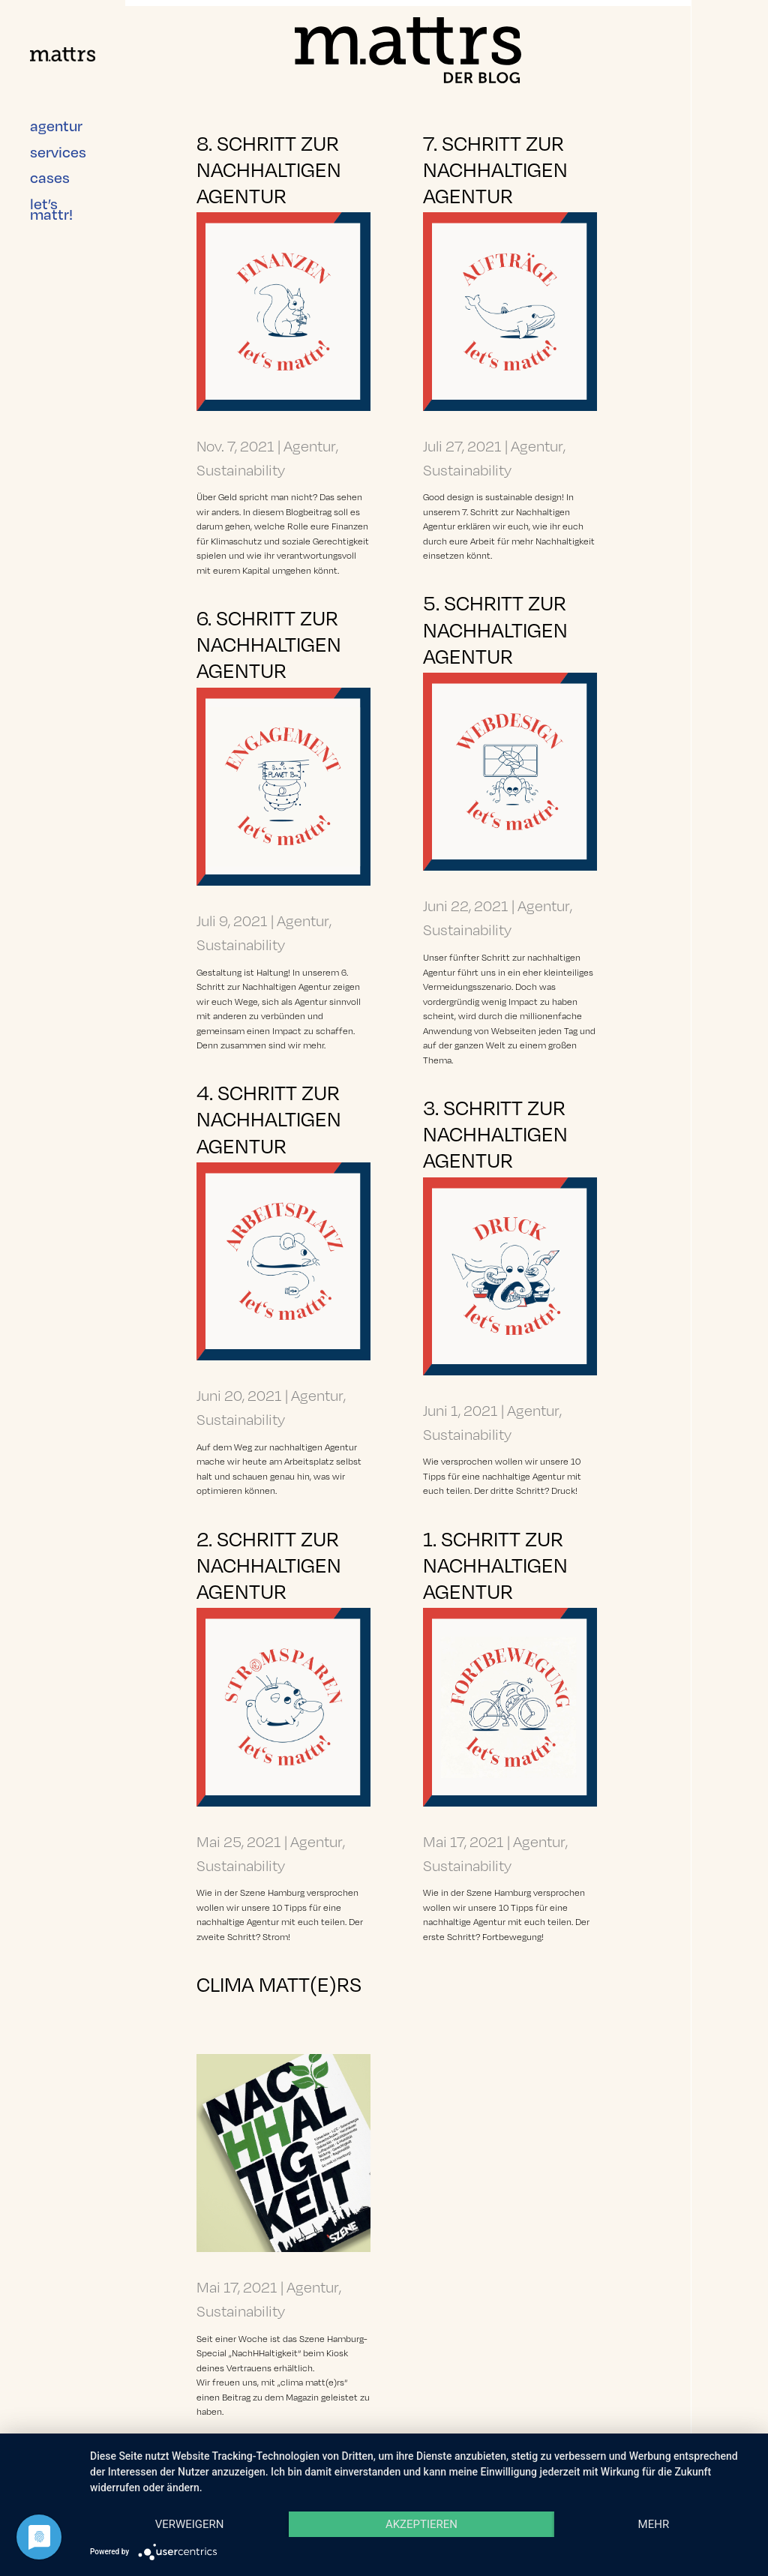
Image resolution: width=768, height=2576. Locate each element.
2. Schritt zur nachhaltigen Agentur (268, 1564)
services (58, 138)
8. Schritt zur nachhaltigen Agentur (268, 168)
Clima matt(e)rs (279, 1983)
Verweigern (189, 2524)
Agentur (310, 445)
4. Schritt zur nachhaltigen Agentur (268, 1118)
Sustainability (240, 469)
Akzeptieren (422, 2524)
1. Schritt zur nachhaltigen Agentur (495, 1564)
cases (50, 164)
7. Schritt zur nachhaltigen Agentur (495, 168)
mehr (654, 2524)
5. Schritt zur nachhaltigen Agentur (495, 628)
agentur (56, 112)
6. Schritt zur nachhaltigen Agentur (268, 643)
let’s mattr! (51, 194)
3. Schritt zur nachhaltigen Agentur (495, 1133)
